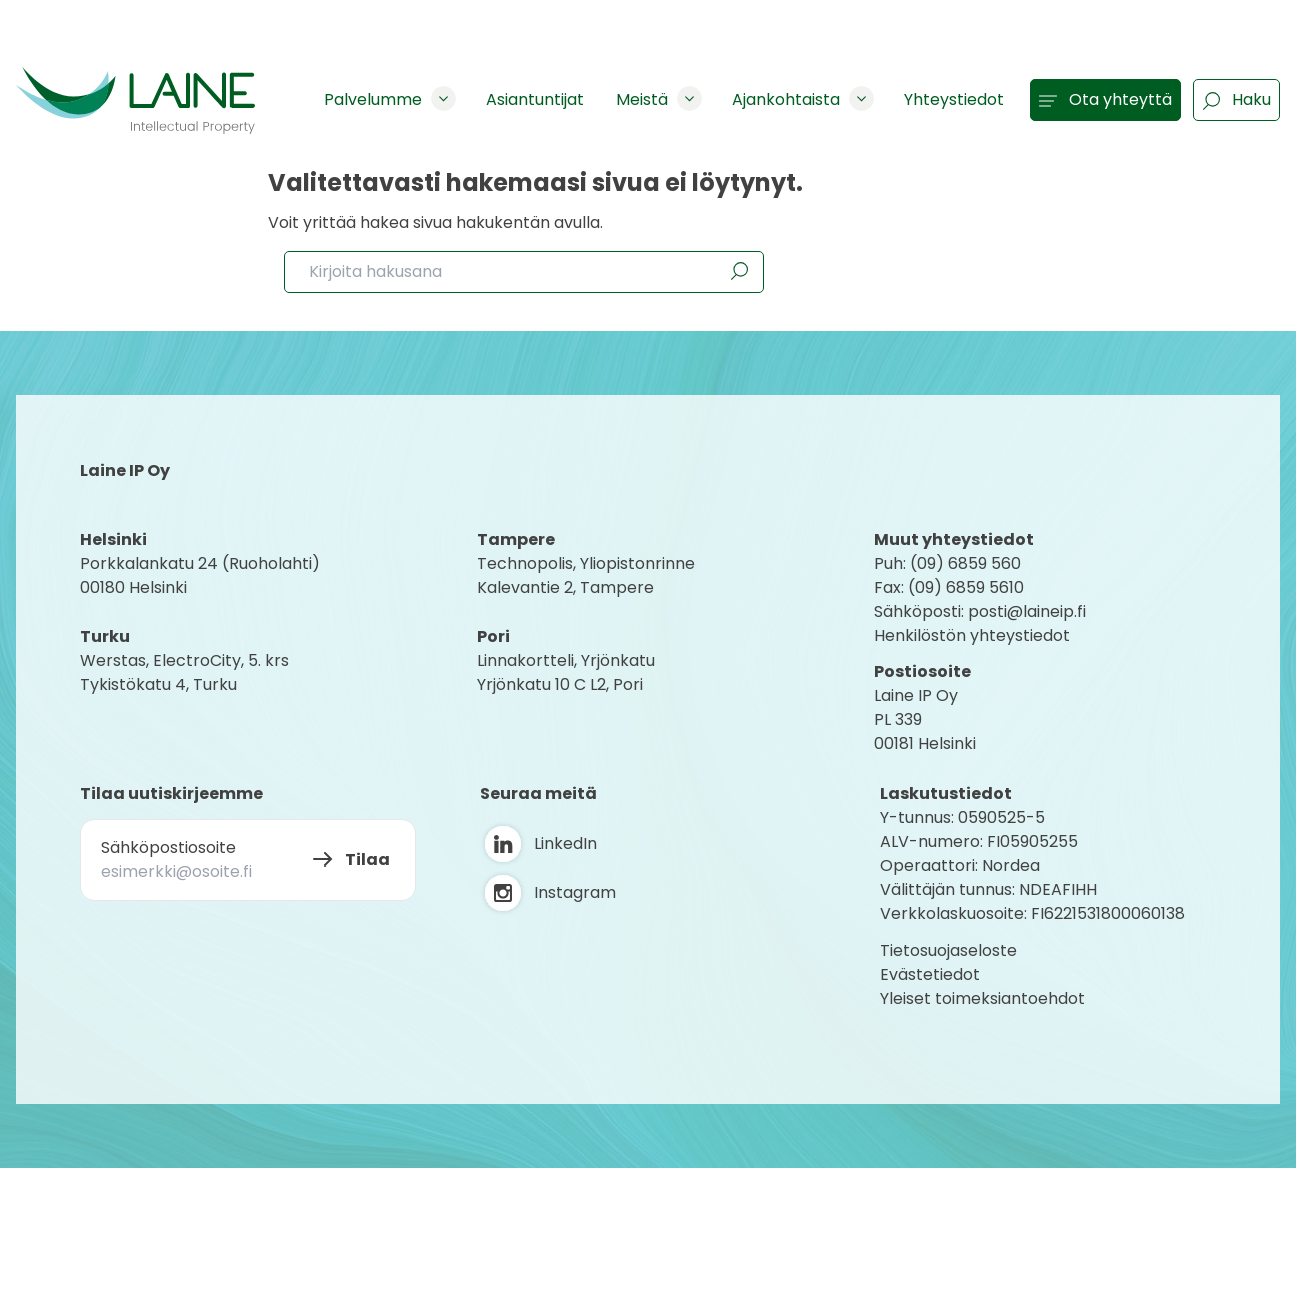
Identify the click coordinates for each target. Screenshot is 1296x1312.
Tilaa (367, 859)
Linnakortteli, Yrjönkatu (566, 660)
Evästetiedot (930, 974)
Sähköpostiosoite (168, 847)
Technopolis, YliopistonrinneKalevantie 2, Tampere (586, 575)
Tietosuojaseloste (948, 950)
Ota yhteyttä (1105, 99)
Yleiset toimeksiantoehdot (982, 998)
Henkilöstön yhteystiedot (972, 635)
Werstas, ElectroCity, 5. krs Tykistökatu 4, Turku (186, 672)
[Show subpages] (443, 98)
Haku (1236, 99)
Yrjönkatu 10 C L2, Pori (560, 684)
